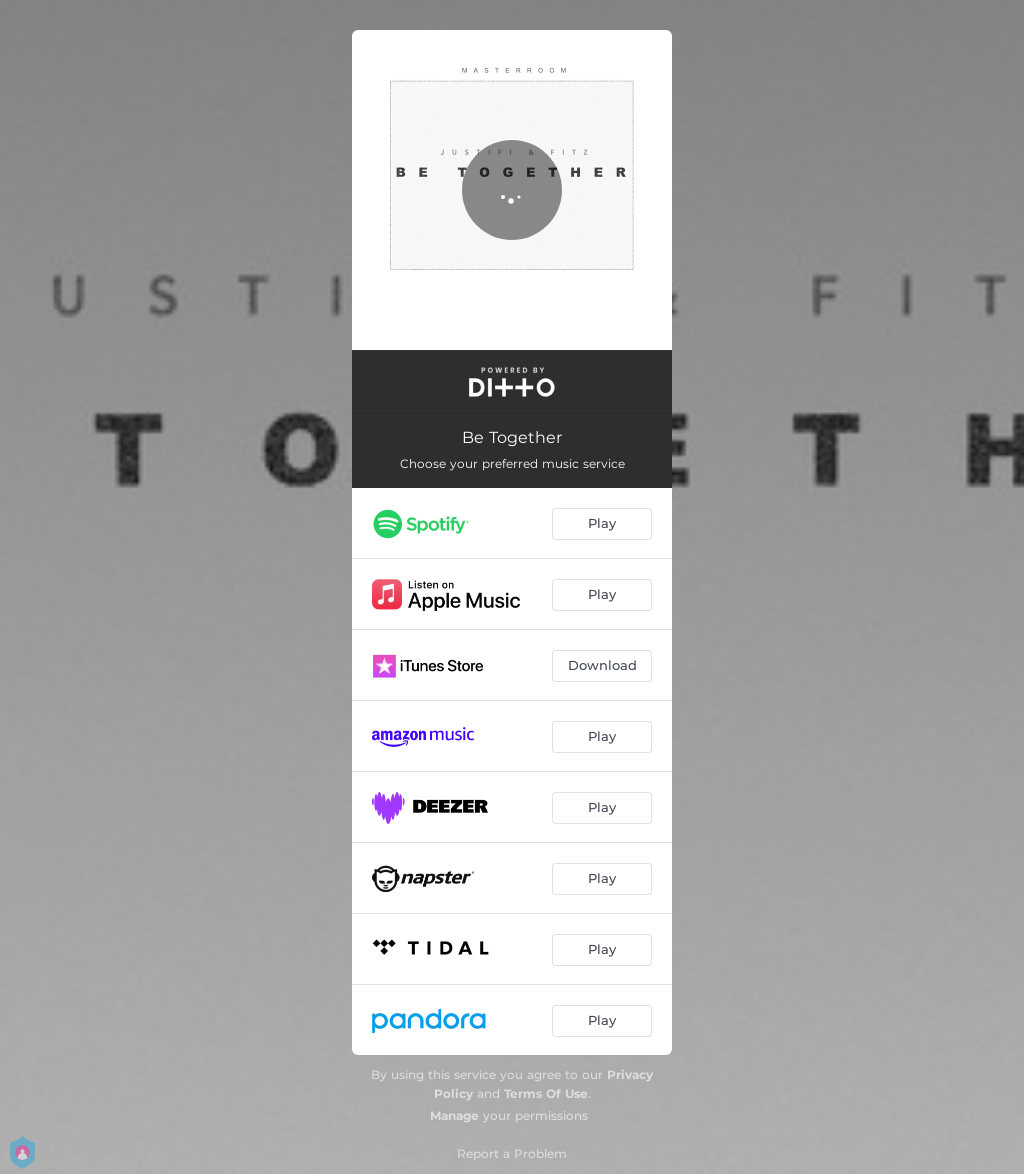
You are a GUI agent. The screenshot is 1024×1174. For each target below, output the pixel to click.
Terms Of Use (546, 1093)
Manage (454, 1115)
